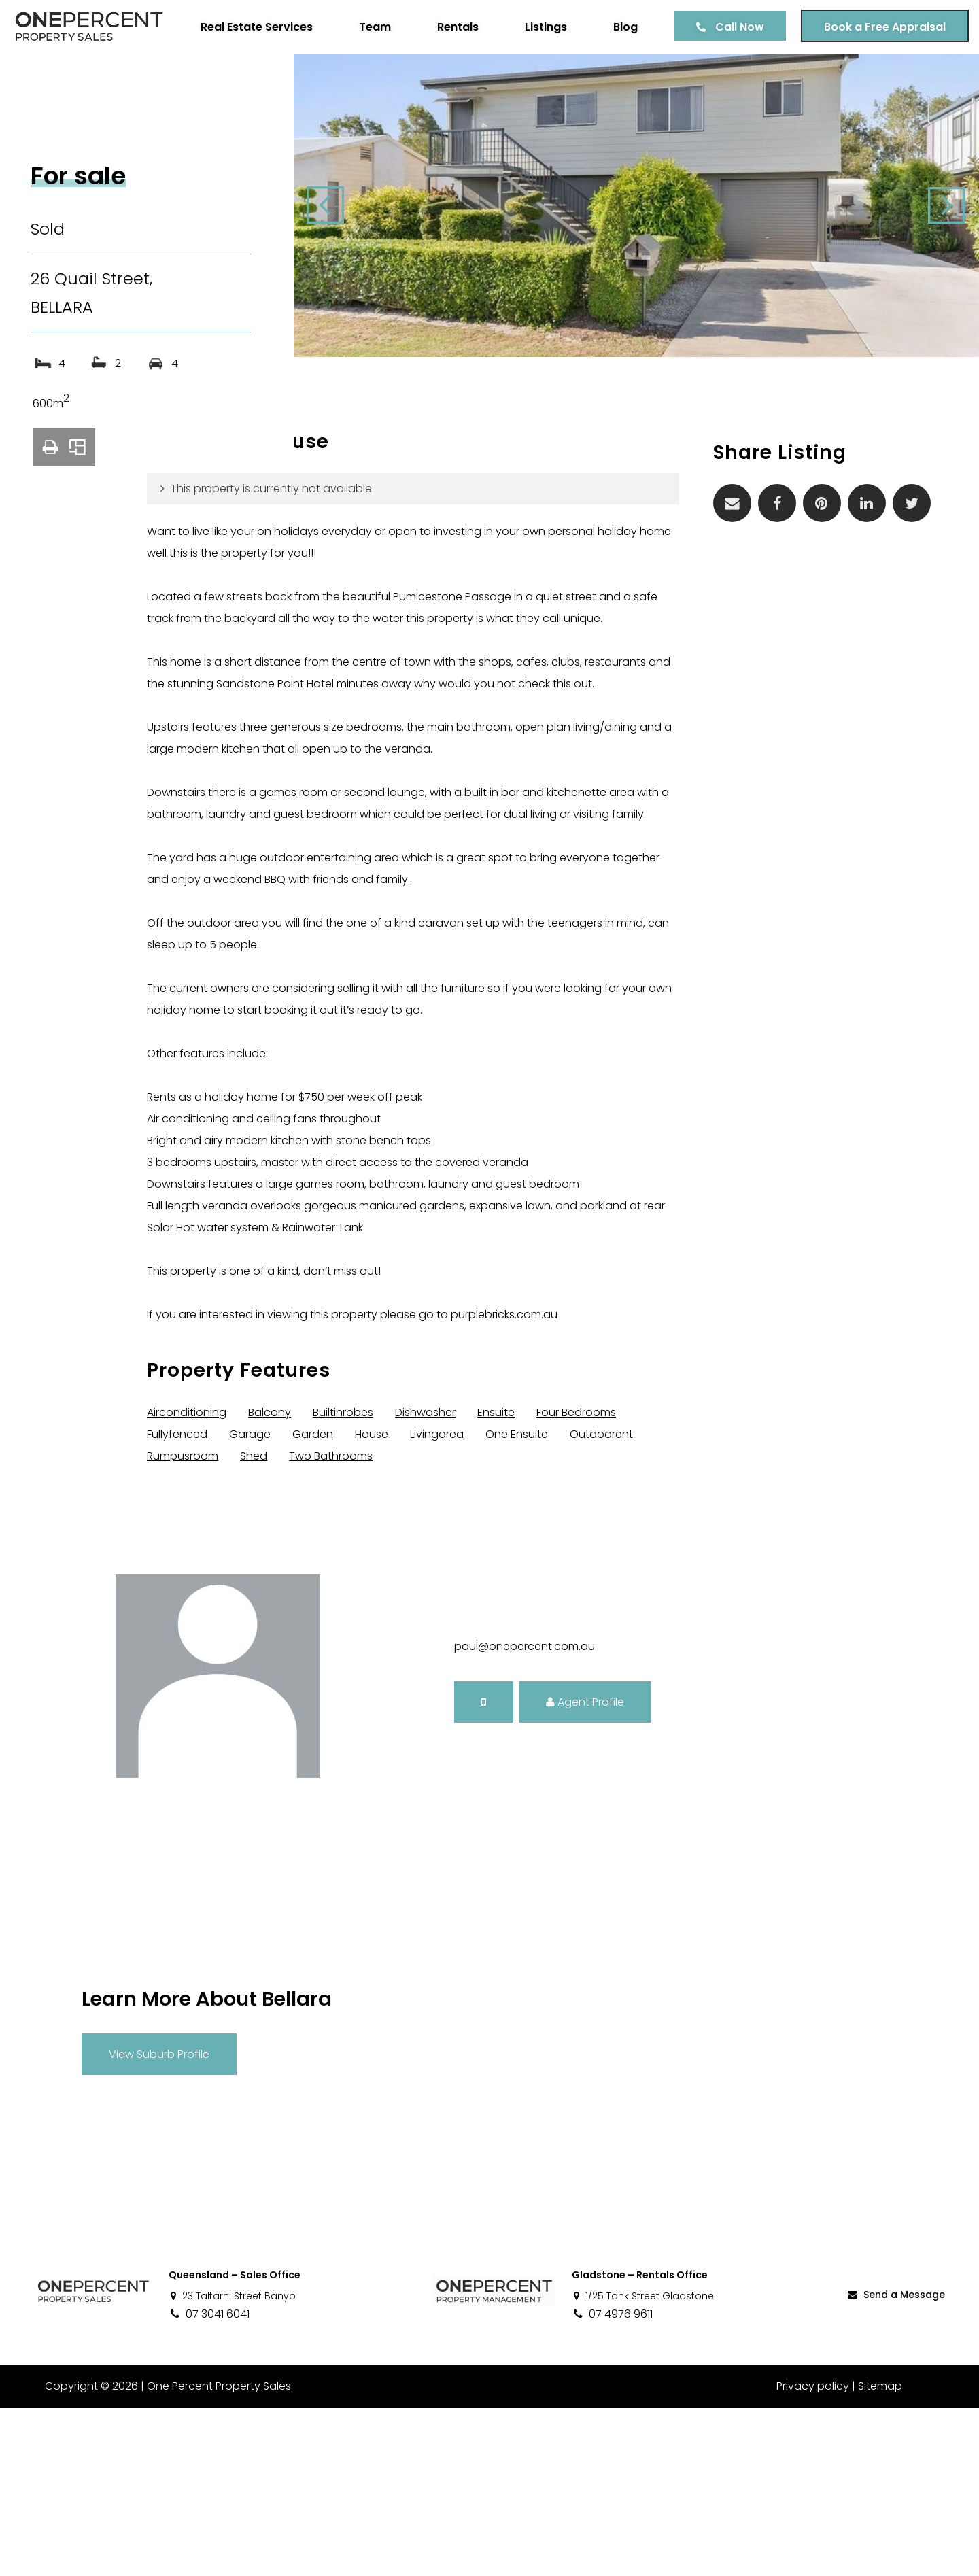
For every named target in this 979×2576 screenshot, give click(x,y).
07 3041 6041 (209, 2482)
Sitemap (880, 2554)
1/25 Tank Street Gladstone (643, 2464)
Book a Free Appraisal (874, 78)
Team (365, 78)
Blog (615, 78)
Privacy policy (812, 2554)
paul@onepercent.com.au (524, 1814)
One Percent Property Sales (215, 2554)
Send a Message (895, 2462)
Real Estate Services (246, 78)
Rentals (447, 78)
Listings (536, 78)
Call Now (729, 78)
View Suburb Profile (159, 2221)
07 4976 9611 (612, 2482)
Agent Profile (585, 1869)
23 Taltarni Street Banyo (232, 2464)
